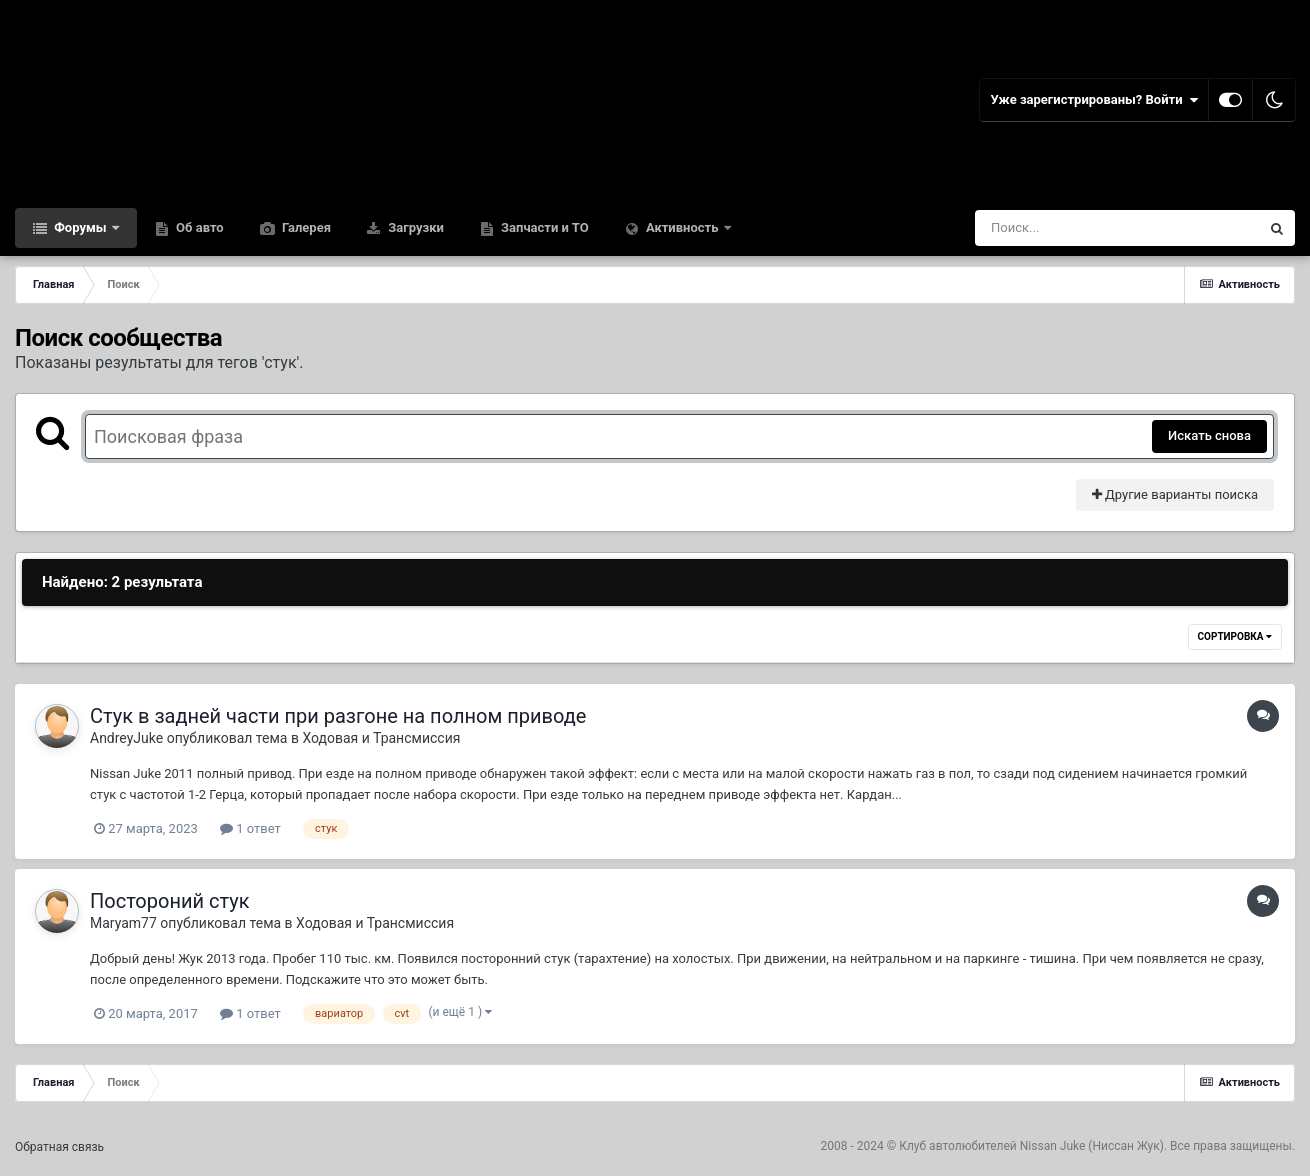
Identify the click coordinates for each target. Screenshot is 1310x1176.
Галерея (305, 227)
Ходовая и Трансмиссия (381, 738)
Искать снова (1209, 435)
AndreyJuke (126, 738)
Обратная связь (59, 1147)
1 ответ (250, 828)
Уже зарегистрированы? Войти (1094, 100)
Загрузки (414, 227)
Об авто (198, 227)
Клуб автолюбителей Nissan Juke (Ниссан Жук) (1031, 1146)
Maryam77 (123, 923)
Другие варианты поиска (1175, 494)
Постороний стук (169, 901)
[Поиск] (1080, 228)
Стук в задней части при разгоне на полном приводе (338, 716)
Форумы (80, 227)
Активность (682, 227)
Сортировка (1235, 636)
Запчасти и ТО (543, 227)
